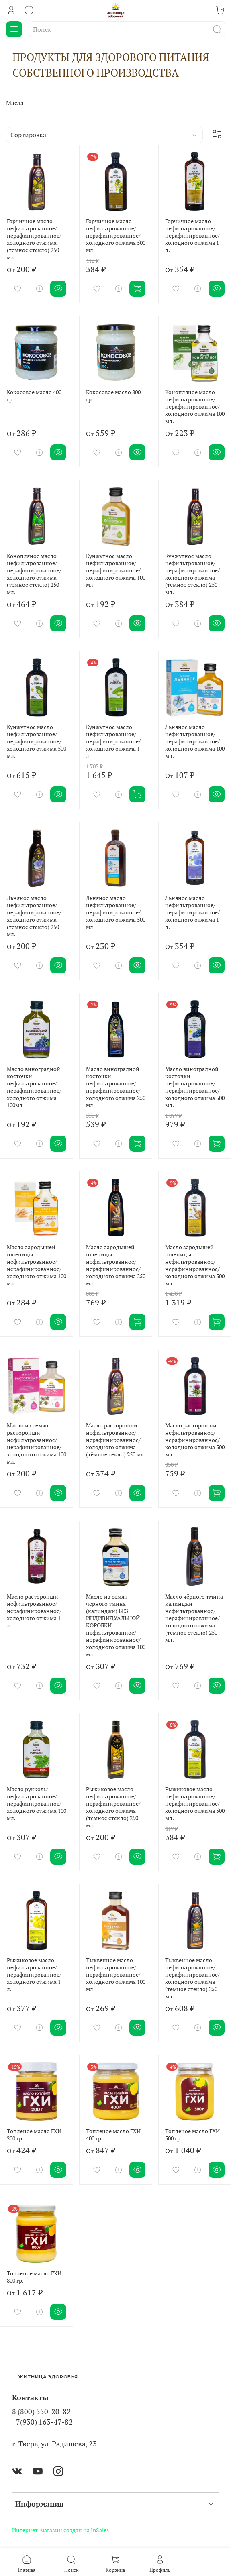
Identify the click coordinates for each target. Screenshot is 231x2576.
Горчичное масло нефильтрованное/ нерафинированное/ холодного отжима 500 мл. (115, 235)
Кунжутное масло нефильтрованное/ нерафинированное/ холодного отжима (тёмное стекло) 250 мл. (192, 574)
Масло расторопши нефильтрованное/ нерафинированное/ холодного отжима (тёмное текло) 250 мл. (115, 1439)
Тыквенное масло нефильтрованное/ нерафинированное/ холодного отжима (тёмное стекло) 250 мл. (192, 1978)
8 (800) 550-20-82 (41, 2411)
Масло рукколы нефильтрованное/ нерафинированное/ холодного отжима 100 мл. (36, 1803)
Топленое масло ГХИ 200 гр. (34, 2134)
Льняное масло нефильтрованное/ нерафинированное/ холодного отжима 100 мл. (195, 741)
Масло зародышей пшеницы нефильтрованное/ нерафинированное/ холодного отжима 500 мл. (195, 1265)
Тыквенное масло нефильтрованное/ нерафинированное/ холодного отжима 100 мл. (115, 1974)
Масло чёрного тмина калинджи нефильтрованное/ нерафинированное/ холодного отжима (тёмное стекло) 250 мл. (194, 1617)
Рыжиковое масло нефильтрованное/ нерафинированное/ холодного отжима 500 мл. (195, 1803)
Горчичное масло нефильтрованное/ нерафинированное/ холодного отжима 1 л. (192, 235)
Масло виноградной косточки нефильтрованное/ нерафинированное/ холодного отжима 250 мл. (115, 1087)
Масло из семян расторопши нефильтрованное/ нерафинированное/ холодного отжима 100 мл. (36, 1443)
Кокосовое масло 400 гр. (34, 395)
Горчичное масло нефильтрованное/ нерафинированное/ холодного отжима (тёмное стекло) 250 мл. (34, 239)
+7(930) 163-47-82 (42, 2422)
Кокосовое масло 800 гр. (113, 395)
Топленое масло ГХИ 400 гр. (113, 2134)
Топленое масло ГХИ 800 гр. (34, 2276)
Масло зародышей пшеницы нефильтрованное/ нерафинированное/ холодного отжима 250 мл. (115, 1265)
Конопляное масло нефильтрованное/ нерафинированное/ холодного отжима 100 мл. (195, 406)
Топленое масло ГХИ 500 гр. (192, 2134)
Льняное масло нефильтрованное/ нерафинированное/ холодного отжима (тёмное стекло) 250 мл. (34, 916)
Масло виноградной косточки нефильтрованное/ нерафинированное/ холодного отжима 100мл (34, 1087)
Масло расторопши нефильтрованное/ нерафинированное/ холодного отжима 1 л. (34, 1610)
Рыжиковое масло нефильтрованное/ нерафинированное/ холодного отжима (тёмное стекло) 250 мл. (113, 1807)
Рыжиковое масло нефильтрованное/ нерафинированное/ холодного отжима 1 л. (34, 1974)
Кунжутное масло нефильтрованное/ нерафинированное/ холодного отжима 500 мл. (36, 741)
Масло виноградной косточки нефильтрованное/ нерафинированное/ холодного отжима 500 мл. (195, 1087)
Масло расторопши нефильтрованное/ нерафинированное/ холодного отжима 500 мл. (195, 1439)
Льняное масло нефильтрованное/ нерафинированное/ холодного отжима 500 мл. (115, 912)
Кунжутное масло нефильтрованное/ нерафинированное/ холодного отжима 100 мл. (115, 570)
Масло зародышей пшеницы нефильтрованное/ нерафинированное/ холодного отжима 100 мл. (36, 1265)
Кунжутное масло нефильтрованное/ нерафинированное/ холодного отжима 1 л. (113, 741)
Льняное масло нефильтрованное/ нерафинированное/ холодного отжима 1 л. (192, 912)
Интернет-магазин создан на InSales (60, 2530)
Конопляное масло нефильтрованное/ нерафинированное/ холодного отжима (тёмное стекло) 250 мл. (34, 574)
